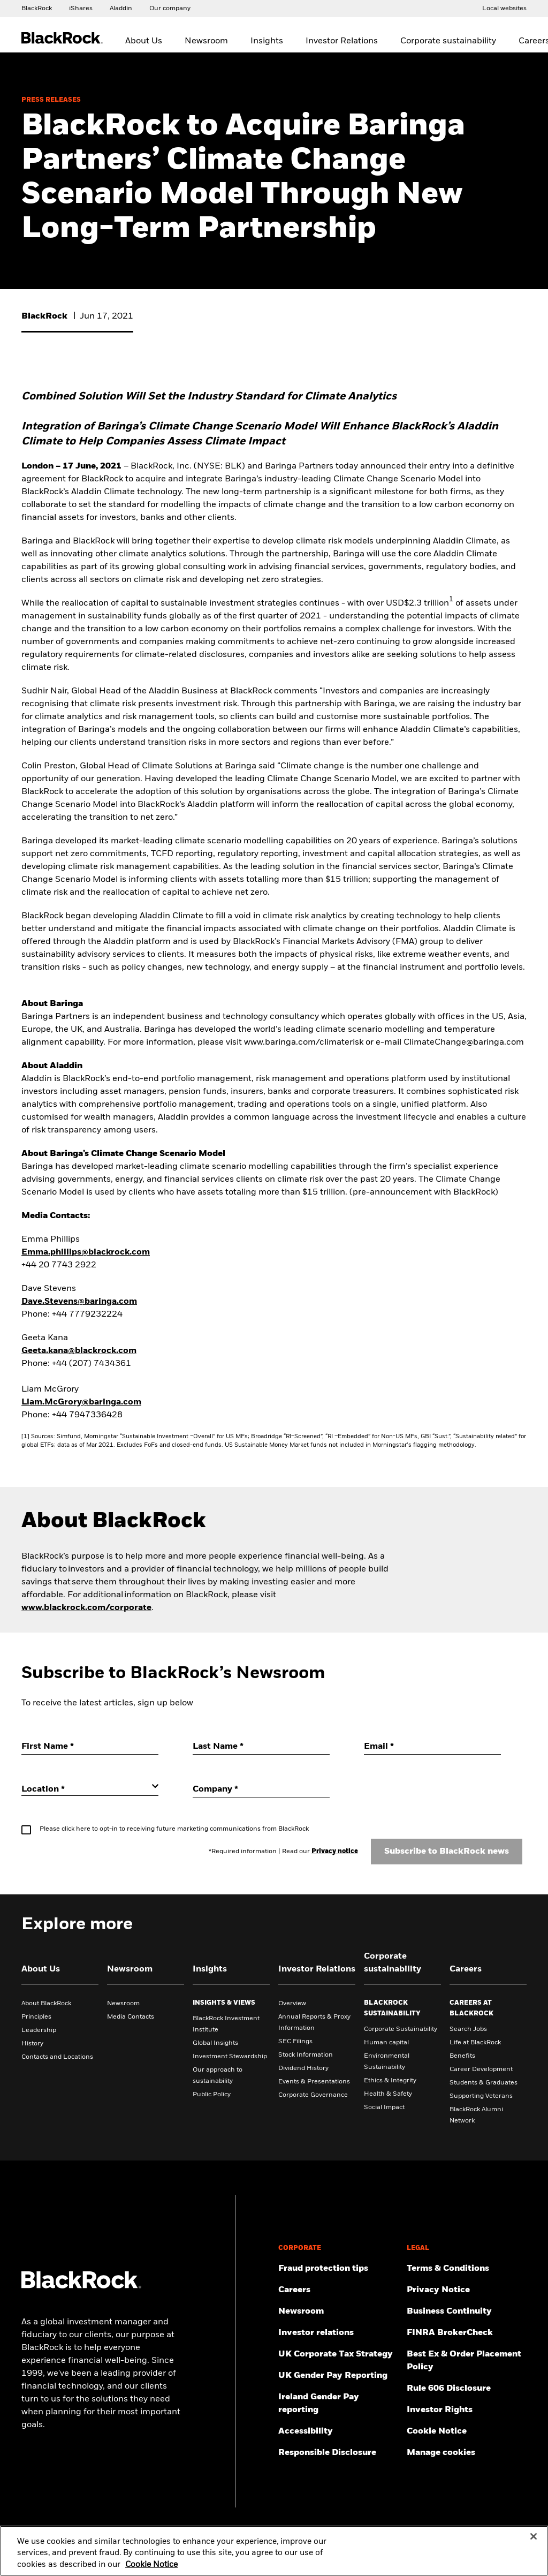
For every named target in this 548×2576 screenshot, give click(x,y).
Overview (292, 2003)
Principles (36, 2017)
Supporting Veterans (481, 2096)
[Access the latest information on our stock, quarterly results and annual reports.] (338, 2332)
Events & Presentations (314, 2082)
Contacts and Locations (57, 2057)
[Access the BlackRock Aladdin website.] (121, 8)
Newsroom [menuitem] (206, 41)
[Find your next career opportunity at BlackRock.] (338, 2290)
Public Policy (212, 2094)
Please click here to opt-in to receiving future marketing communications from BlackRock (174, 1829)
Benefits (462, 2056)
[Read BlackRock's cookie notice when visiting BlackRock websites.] (467, 2431)
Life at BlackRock (475, 2042)
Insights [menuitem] (266, 41)
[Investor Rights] (467, 2410)
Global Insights (215, 2043)
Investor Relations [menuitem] (342, 41)
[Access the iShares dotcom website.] (81, 8)
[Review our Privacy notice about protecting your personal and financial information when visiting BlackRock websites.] (467, 2290)
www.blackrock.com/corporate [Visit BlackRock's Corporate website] (86, 1608)
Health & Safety (388, 2094)
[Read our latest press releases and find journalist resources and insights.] (338, 2311)
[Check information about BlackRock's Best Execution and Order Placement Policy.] (467, 2361)
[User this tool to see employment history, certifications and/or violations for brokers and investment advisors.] (467, 2332)
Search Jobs (468, 2029)
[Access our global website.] (36, 8)
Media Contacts (130, 2017)
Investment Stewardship (230, 2056)
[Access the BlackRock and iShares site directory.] (504, 8)
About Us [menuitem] (143, 41)
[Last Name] (261, 1747)
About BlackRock (46, 2003)
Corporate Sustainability (400, 2029)
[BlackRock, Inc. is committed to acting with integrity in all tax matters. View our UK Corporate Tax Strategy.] (338, 2354)
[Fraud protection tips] (338, 2268)
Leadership (38, 2030)
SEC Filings (295, 2041)
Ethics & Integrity (390, 2081)
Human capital (386, 2042)
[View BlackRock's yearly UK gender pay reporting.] (338, 2375)
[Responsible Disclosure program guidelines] (338, 2452)
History (32, 2044)
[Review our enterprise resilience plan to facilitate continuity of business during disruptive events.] (467, 2311)
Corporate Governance (313, 2095)
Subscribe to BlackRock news (446, 1851)
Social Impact (384, 2107)
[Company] (261, 1789)
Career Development (481, 2069)
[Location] (89, 1788)
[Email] (432, 1747)
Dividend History (303, 2068)
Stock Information (305, 2055)
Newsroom (123, 2003)
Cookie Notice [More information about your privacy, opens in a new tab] (151, 2570)
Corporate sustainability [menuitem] (448, 41)
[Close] (533, 2543)
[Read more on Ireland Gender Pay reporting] (338, 2403)
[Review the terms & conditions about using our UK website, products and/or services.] (467, 2268)
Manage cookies (441, 2453)
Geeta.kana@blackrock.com (78, 1351)
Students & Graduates (483, 2083)
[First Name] (89, 1747)
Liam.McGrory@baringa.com (81, 1402)
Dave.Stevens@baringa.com (79, 1301)
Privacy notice (334, 1851)
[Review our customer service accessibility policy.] (338, 2431)
